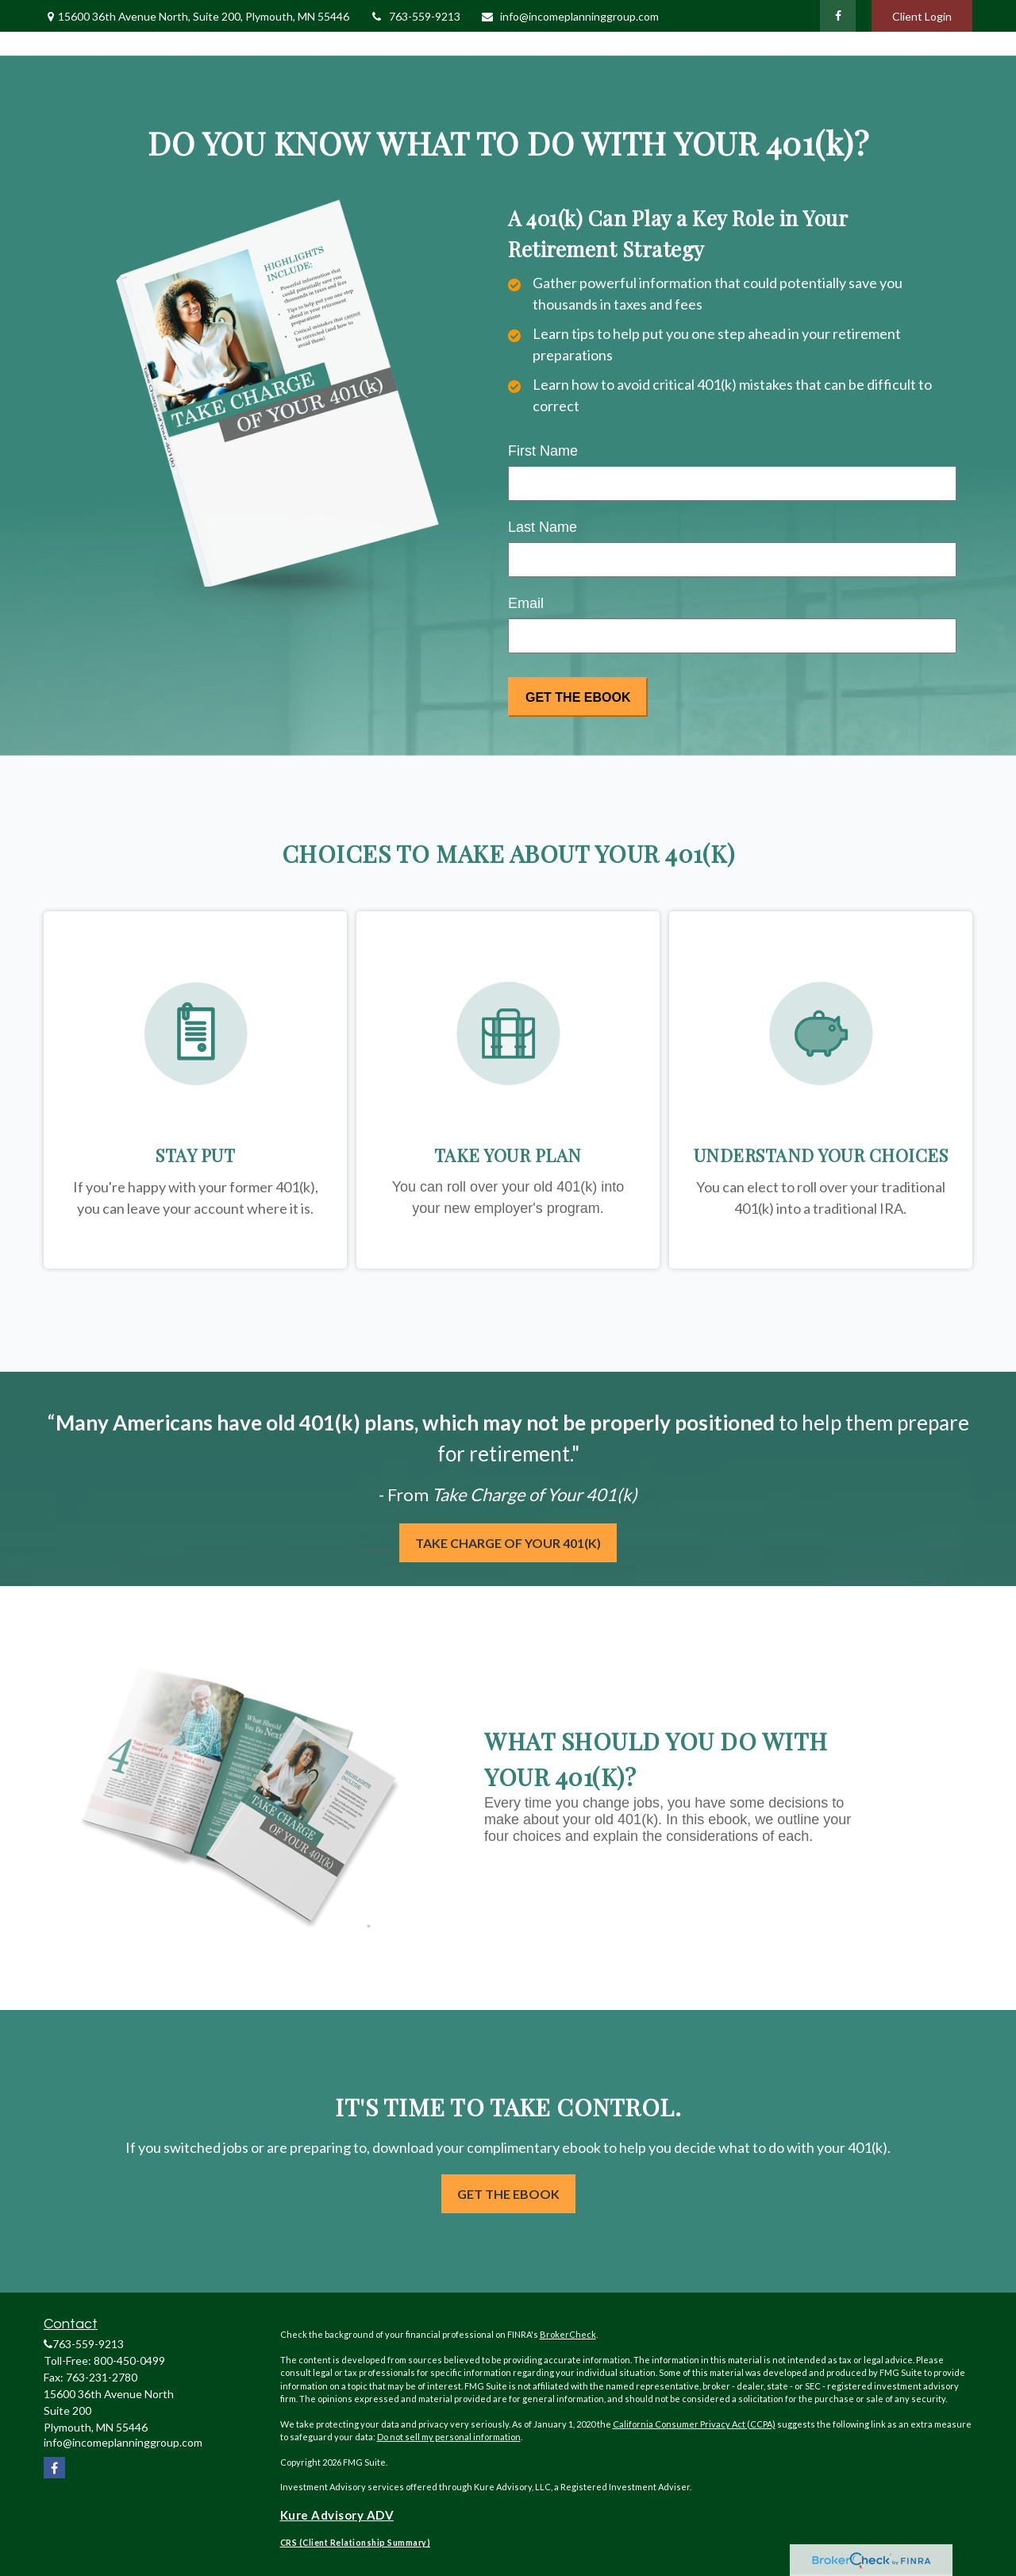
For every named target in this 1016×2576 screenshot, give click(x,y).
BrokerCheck (568, 2334)
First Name (543, 451)
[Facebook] (838, 16)
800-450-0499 (129, 2360)
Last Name (542, 527)
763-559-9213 (414, 16)
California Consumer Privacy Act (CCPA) (694, 2424)
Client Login (922, 16)
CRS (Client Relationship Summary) (355, 2542)
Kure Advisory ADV (337, 2515)
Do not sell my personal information (449, 2437)
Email (526, 603)
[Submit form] (578, 697)
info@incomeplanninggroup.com (569, 16)
